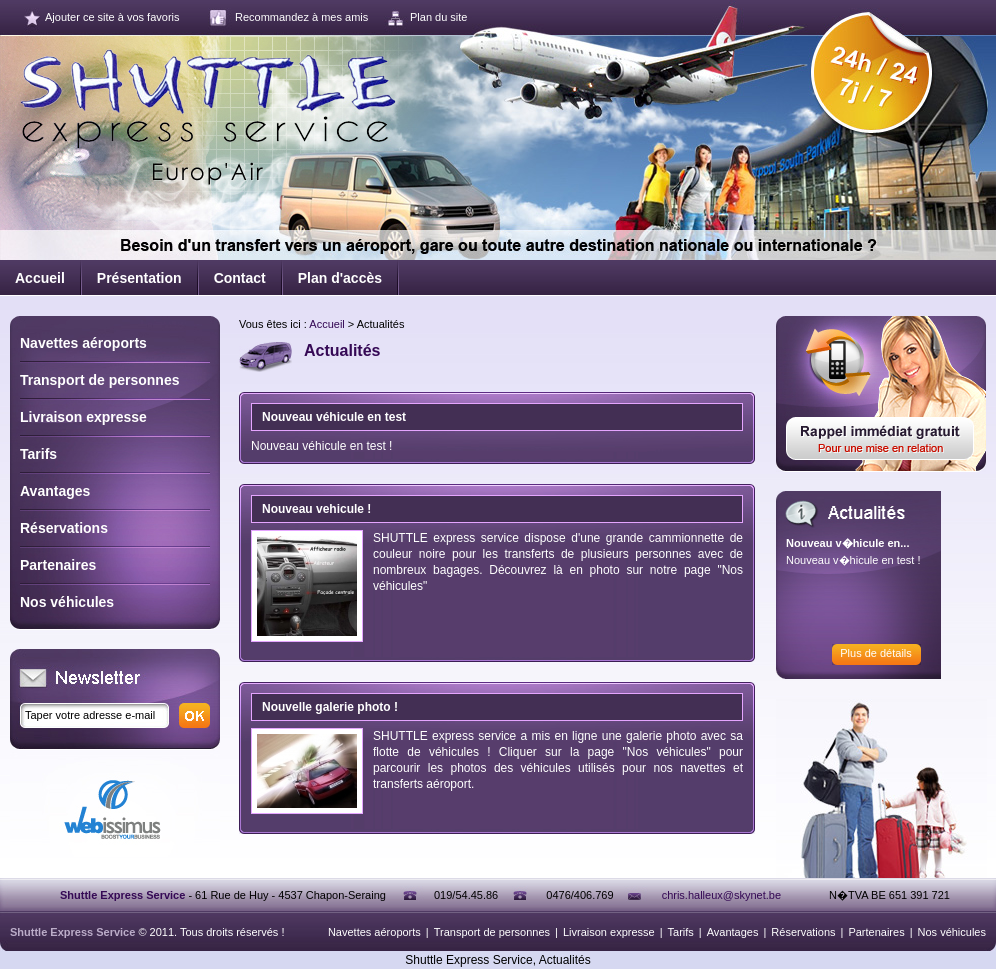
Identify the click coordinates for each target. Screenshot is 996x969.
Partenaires (58, 565)
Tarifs (38, 454)
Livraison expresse (83, 417)
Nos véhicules (67, 602)
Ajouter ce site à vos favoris (112, 17)
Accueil (40, 278)
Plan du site (438, 17)
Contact (240, 278)
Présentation (139, 278)
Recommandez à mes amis (301, 17)
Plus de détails (876, 653)
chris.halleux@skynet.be (721, 895)
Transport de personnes (99, 380)
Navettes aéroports (83, 343)
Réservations (64, 528)
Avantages (55, 491)
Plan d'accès (340, 278)
